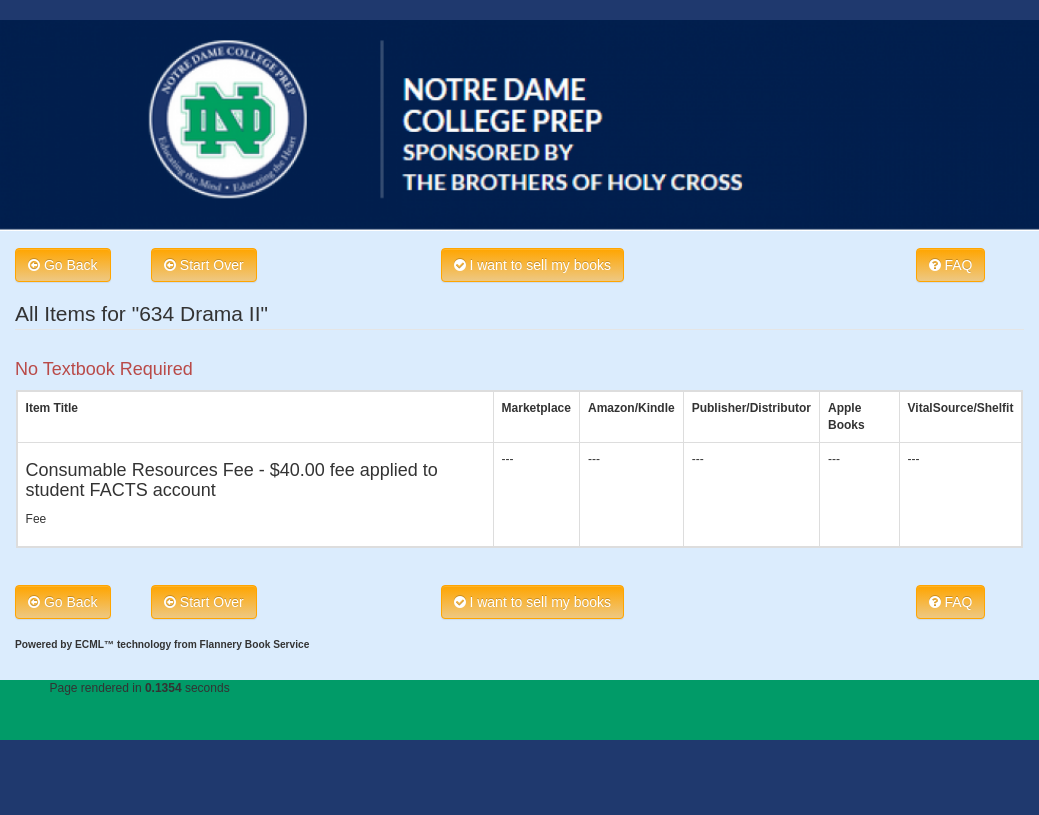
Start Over (204, 265)
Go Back (63, 265)
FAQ (951, 265)
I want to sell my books (533, 265)
